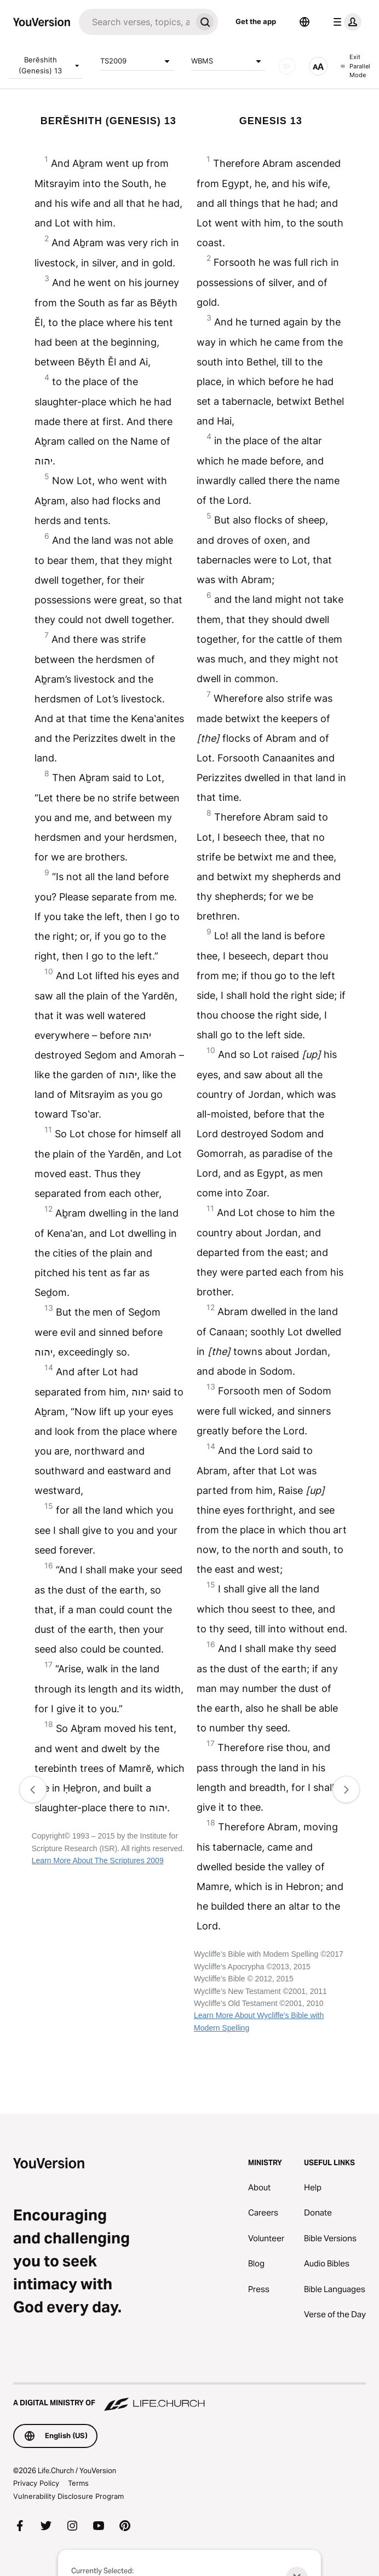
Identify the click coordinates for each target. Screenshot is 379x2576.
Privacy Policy (36, 2483)
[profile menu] (345, 22)
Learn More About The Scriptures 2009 (98, 1860)
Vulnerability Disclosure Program (68, 2496)
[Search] (135, 22)
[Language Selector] (304, 22)
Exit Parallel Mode (355, 66)
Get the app (256, 21)
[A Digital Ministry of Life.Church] (189, 2398)
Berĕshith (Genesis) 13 (51, 65)
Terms (78, 2483)
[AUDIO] (287, 66)
